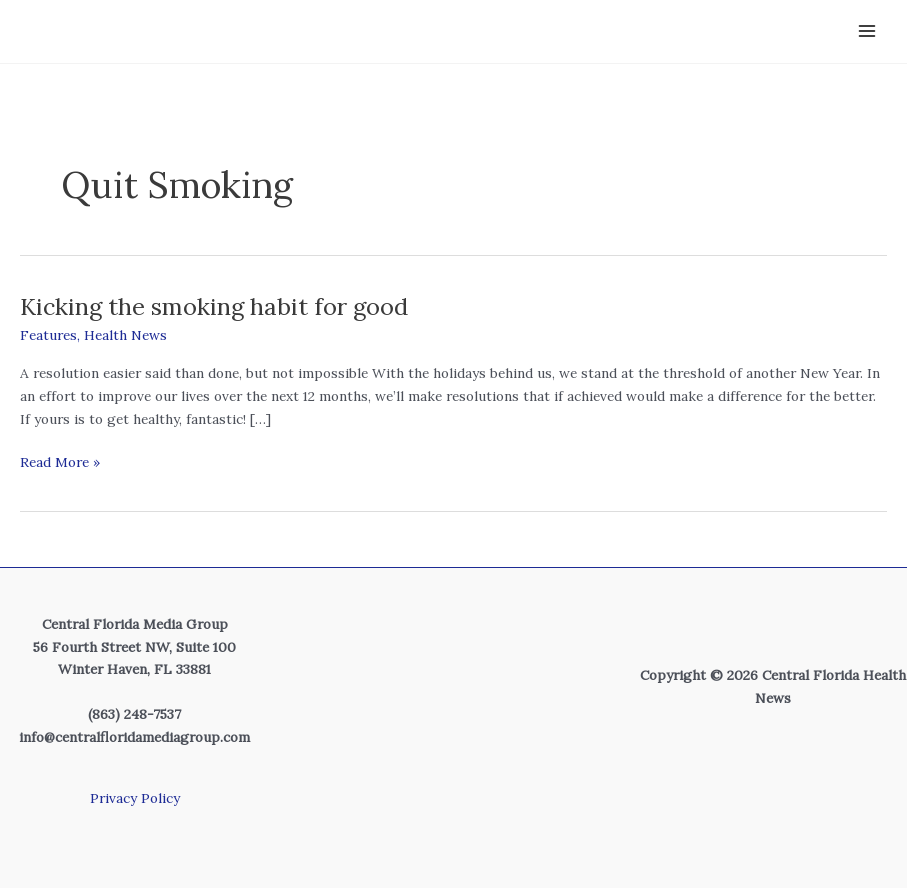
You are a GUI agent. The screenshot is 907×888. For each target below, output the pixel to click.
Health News (125, 335)
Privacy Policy (135, 798)
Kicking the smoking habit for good (214, 305)
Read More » (60, 461)
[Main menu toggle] (867, 31)
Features (48, 335)
